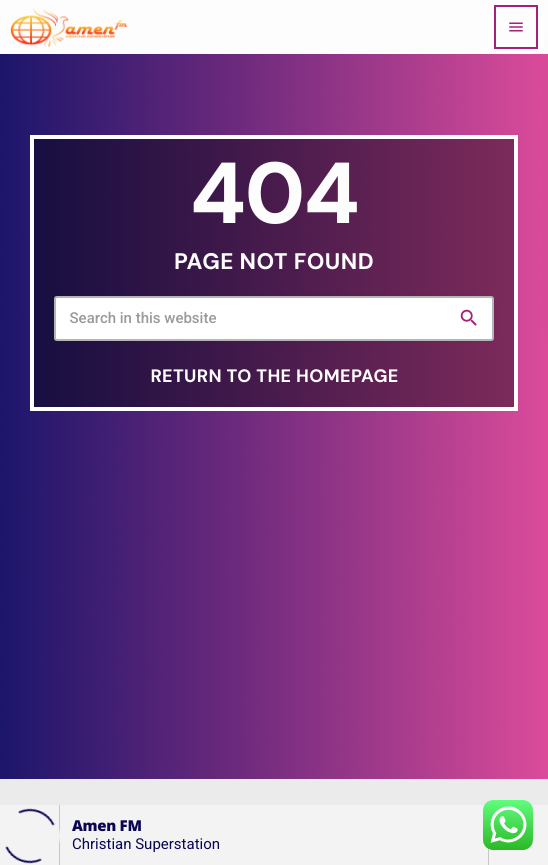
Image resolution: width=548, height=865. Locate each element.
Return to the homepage (274, 376)
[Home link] (69, 27)
